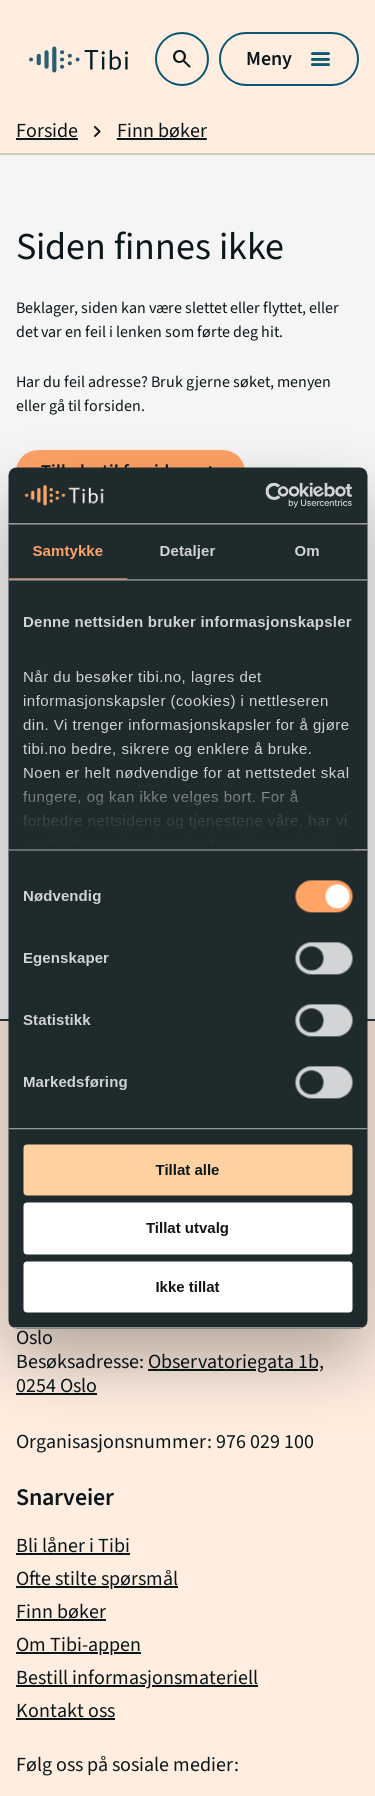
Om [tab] (307, 550)
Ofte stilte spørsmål (97, 1579)
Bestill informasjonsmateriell (137, 1678)
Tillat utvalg (187, 1228)
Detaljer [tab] (188, 550)
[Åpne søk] (182, 59)
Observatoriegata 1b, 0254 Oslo (170, 1374)
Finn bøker (162, 131)
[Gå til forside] (78, 59)
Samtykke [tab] (67, 550)
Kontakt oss (65, 1711)
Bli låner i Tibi (73, 1546)
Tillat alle (188, 1169)
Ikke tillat (187, 1286)
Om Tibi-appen (78, 1645)
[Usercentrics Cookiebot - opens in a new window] (267, 495)
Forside (47, 131)
